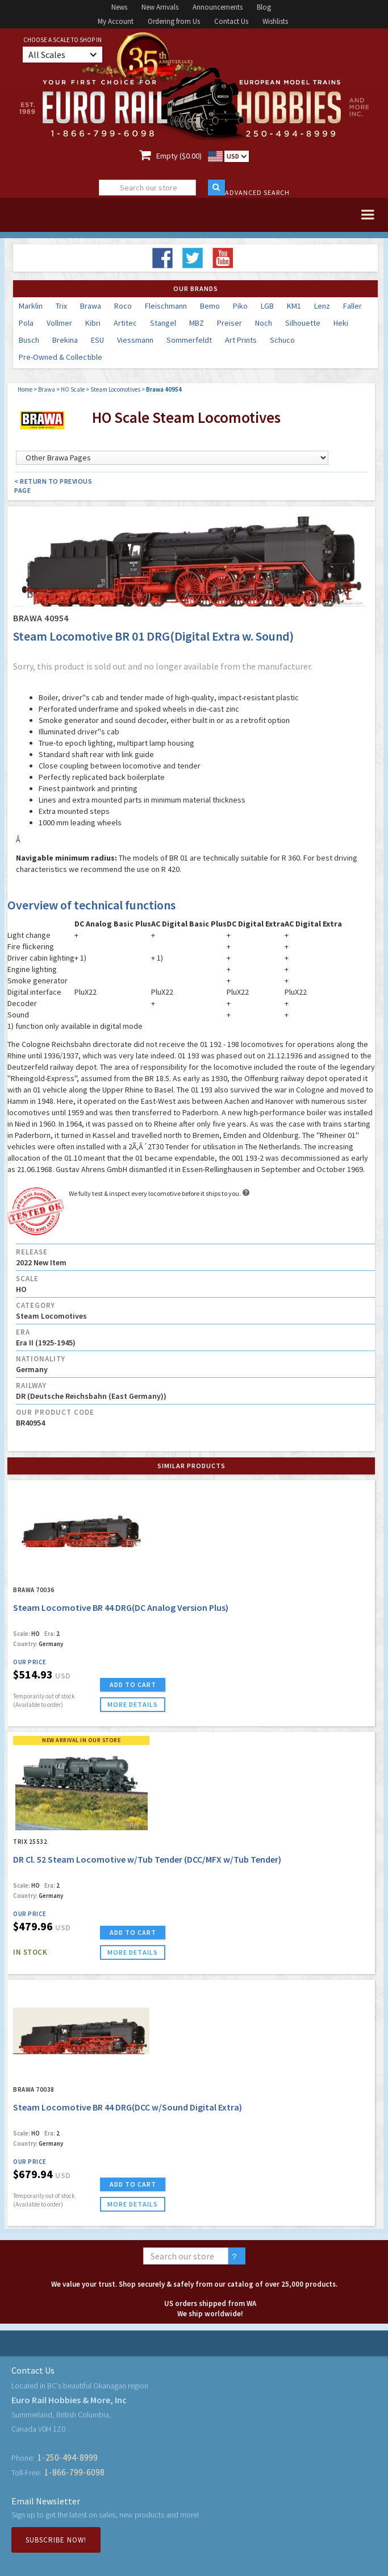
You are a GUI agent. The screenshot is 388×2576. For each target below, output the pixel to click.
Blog (264, 7)
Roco (123, 306)
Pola (26, 323)
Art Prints (241, 340)
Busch (29, 340)
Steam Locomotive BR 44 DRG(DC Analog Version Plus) (120, 1607)
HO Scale (73, 389)
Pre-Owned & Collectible (60, 357)
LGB (267, 306)
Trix (61, 306)
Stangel (163, 323)
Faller (352, 306)
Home (25, 389)
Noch (263, 323)
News (119, 7)
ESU (97, 340)
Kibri (93, 323)
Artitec (125, 323)
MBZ (196, 323)
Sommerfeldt (189, 340)
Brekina (65, 340)
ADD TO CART (133, 1684)
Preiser (229, 323)
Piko (240, 306)
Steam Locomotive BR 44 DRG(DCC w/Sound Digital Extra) (127, 2107)
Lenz (322, 306)
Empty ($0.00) (179, 156)
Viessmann (135, 340)
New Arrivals (159, 7)
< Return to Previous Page (53, 486)
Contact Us (231, 21)
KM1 (294, 306)
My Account (115, 21)
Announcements (218, 7)
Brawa (90, 306)
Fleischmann (166, 306)
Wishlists (275, 21)
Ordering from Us (174, 21)
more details (132, 1704)
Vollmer (59, 323)
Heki (340, 323)
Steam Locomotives (115, 389)
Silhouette (302, 323)
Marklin (31, 306)
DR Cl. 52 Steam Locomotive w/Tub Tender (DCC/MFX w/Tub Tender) (147, 1859)
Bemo (210, 306)
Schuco (282, 340)
